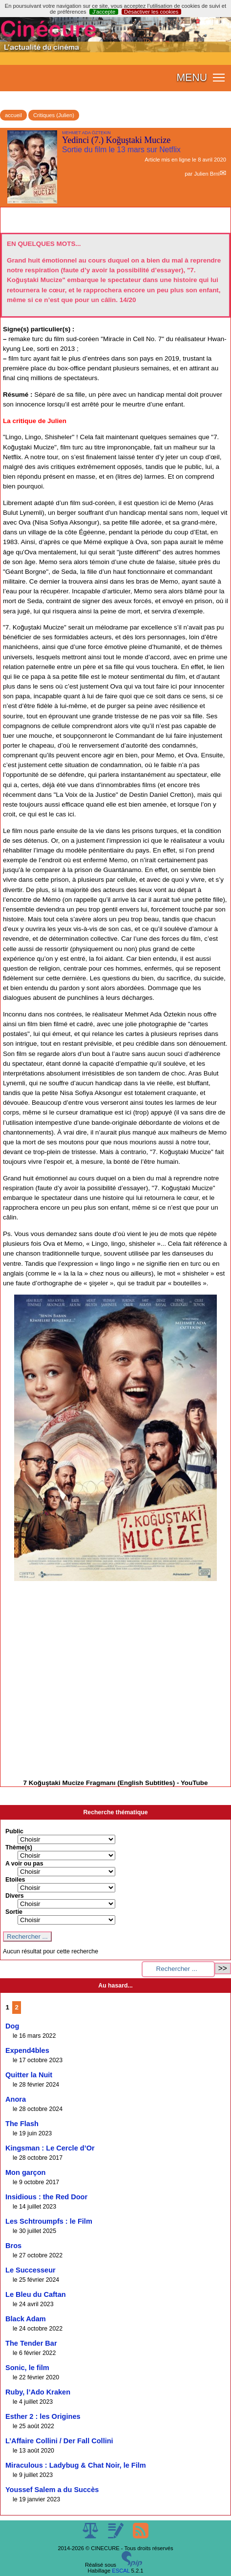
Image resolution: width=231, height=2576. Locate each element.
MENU (191, 77)
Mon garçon (25, 2172)
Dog (12, 2026)
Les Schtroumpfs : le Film (48, 2221)
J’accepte (103, 12)
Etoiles (15, 1879)
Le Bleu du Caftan (35, 2294)
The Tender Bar (31, 2343)
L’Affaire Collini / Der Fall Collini (59, 2441)
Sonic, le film (27, 2368)
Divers (14, 1895)
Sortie (13, 1911)
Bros (13, 2246)
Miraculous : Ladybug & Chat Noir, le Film (75, 2465)
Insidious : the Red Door (46, 2197)
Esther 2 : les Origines (43, 2416)
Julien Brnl (206, 174)
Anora (15, 2099)
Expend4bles (27, 2050)
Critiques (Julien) (53, 115)
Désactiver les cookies (151, 12)
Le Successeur (30, 2270)
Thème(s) (18, 1847)
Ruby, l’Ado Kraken (37, 2392)
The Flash (22, 2124)
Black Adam (25, 2319)
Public (14, 1831)
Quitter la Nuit (28, 2075)
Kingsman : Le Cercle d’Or (50, 2148)
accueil (13, 115)
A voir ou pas (24, 1863)
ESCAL (120, 2571)
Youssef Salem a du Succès (52, 2490)
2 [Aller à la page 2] (17, 2007)
